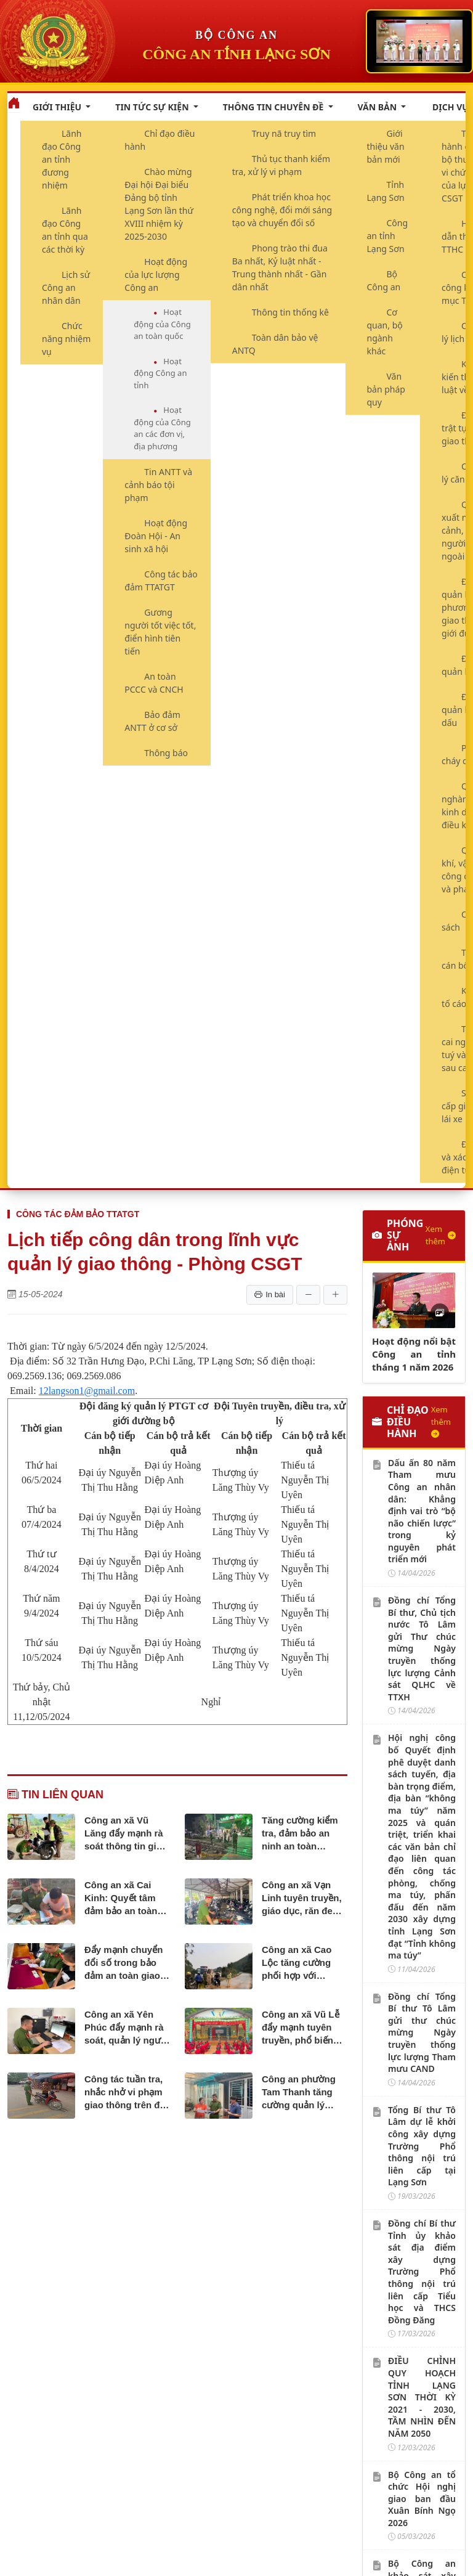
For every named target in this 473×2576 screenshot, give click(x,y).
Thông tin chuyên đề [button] (274, 107)
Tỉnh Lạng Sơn (386, 191)
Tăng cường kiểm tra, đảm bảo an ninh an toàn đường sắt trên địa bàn (302, 1834)
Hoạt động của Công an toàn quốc (162, 323)
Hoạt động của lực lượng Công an (155, 274)
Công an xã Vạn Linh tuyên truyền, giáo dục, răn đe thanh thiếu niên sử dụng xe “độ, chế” (304, 1898)
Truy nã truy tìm (284, 133)
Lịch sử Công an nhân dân (66, 287)
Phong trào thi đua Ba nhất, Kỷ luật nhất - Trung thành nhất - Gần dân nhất (280, 267)
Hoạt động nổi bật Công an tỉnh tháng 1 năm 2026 (414, 1354)
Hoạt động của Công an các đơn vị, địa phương (162, 428)
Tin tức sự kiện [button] (153, 107)
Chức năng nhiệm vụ (66, 338)
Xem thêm (441, 1235)
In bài (269, 1295)
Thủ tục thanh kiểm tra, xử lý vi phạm (281, 165)
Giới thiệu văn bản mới (386, 146)
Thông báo (166, 753)
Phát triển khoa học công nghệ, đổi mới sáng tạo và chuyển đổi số (282, 210)
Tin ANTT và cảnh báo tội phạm (158, 484)
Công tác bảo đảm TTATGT (160, 580)
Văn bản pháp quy (386, 389)
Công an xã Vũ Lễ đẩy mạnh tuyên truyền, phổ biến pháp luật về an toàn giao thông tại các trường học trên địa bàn (303, 2028)
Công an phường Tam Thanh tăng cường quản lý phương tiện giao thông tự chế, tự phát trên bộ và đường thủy (299, 2092)
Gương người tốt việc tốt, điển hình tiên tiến (160, 631)
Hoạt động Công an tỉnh (160, 373)
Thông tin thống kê (290, 312)
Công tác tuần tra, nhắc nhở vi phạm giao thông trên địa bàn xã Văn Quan (126, 2092)
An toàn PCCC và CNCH (153, 682)
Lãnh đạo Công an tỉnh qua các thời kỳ (65, 230)
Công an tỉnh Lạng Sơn (387, 236)
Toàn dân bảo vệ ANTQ (275, 344)
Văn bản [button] (378, 107)
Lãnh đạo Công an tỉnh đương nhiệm (62, 159)
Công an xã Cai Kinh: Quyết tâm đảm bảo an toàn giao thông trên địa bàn (126, 1898)
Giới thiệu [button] (58, 107)
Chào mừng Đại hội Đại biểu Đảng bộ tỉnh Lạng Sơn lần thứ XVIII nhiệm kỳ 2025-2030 (158, 204)
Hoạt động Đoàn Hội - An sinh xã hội (155, 536)
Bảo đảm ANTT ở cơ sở (152, 721)
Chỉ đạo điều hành (159, 140)
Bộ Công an (384, 280)
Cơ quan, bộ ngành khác (385, 331)
